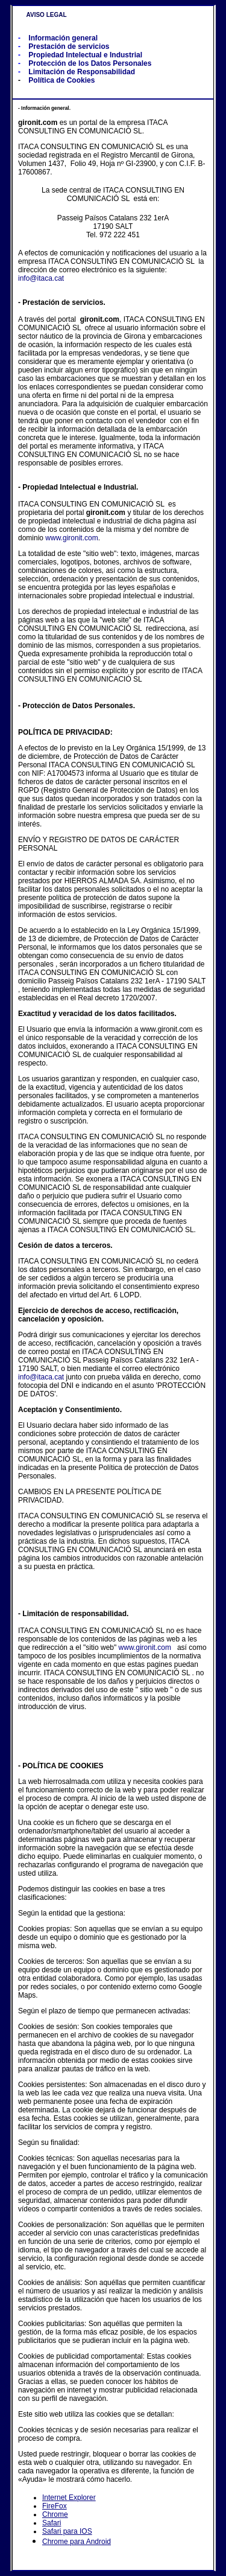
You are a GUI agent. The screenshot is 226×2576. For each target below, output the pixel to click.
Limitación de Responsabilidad (81, 72)
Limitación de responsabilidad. (75, 1613)
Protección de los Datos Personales (89, 63)
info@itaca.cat (41, 278)
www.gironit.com (71, 538)
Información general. (45, 108)
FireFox (54, 2506)
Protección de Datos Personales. (78, 706)
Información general (63, 38)
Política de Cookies (61, 80)
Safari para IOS (67, 2531)
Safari (51, 2523)
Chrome (55, 2514)
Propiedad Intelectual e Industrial (85, 55)
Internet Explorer (69, 2497)
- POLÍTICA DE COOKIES (61, 1766)
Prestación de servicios (68, 46)
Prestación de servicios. (63, 302)
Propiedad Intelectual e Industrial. (80, 487)
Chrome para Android (76, 2541)
